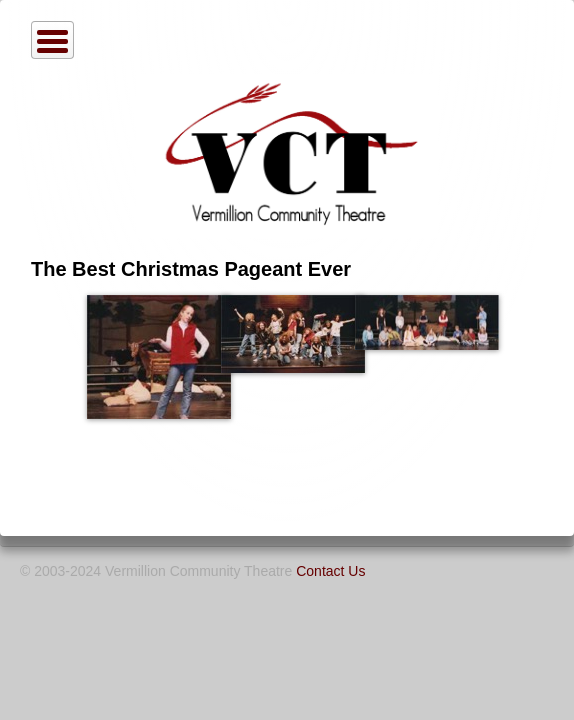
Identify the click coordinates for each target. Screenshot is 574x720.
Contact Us (330, 571)
